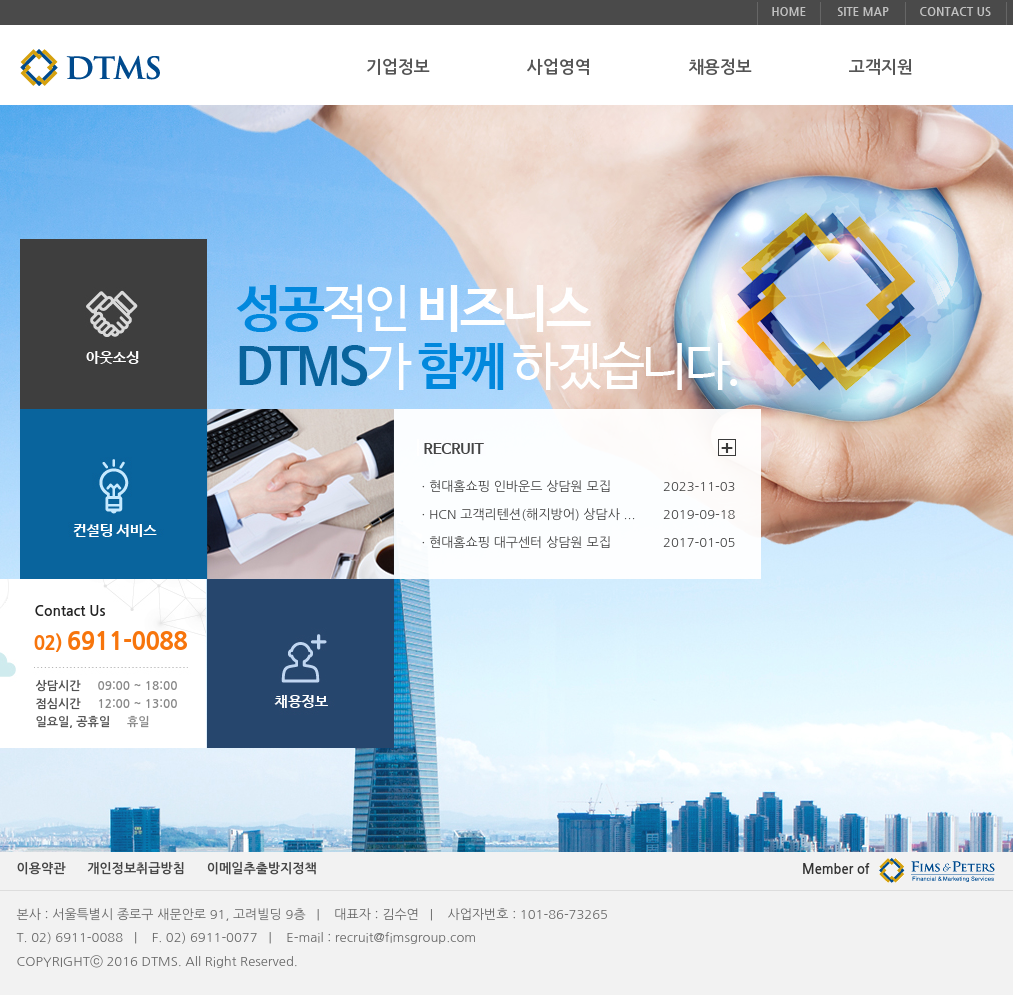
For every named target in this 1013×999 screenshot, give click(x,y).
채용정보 (720, 67)
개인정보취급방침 (136, 868)
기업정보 (398, 67)
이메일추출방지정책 (262, 868)
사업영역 (559, 67)
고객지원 (881, 67)
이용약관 (41, 868)
